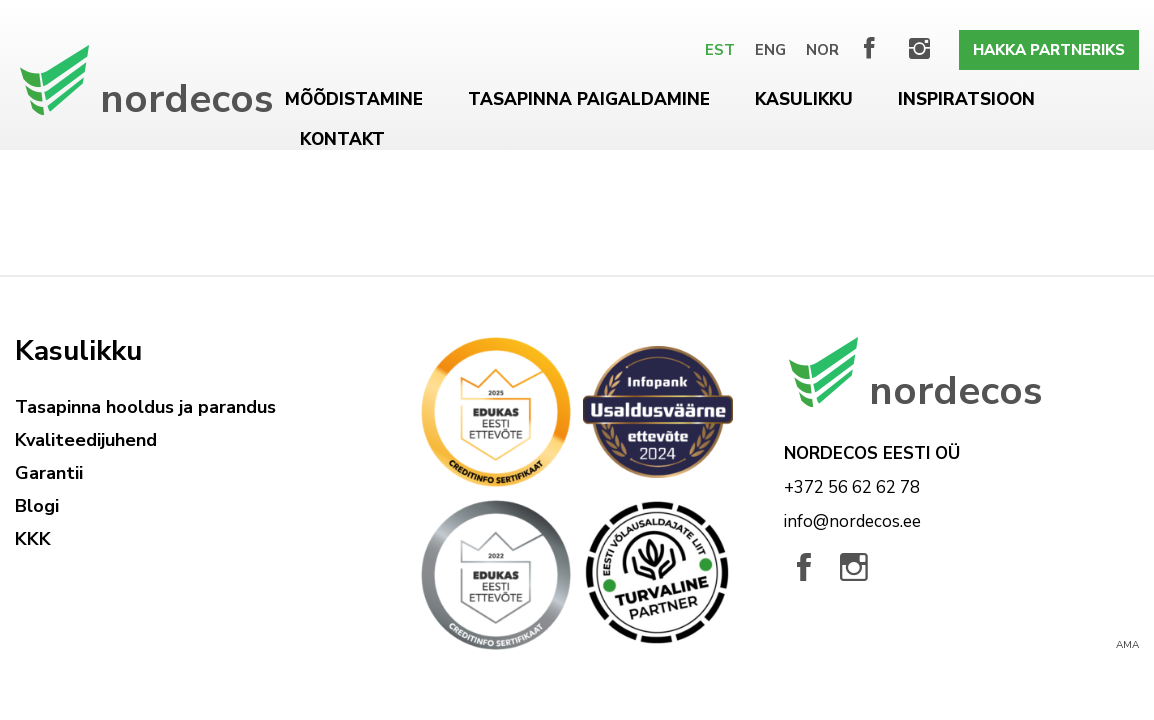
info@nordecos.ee (852, 521)
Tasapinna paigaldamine (589, 99)
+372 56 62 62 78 (852, 487)
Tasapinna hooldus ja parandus (145, 407)
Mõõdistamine (354, 99)
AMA (1127, 645)
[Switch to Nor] (822, 50)
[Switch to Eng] (770, 50)
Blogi (37, 506)
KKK (33, 539)
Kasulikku (804, 99)
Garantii (49, 473)
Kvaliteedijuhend (86, 440)
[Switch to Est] (720, 50)
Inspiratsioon (966, 99)
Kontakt (342, 139)
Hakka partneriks (1049, 50)
